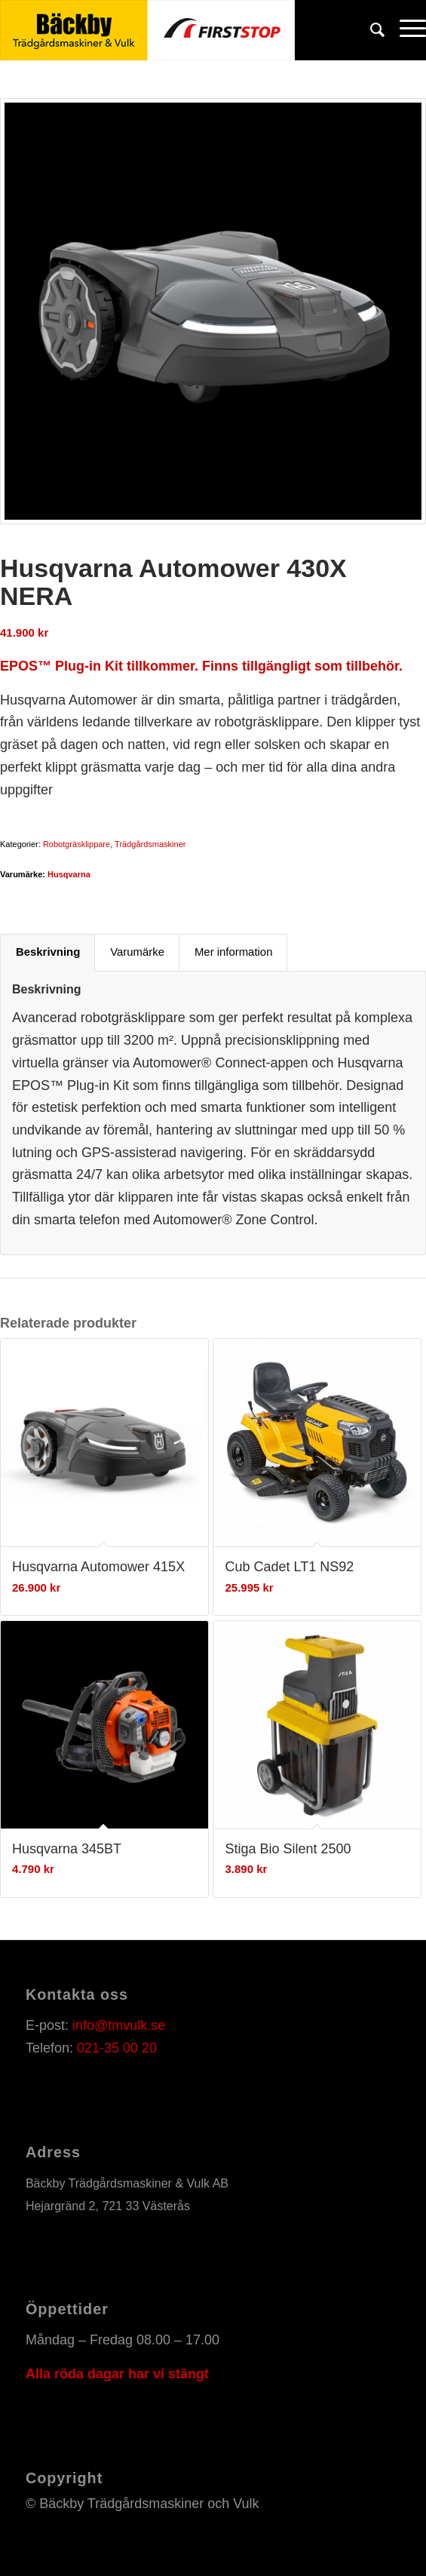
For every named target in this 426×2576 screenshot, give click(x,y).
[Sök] (370, 30)
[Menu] (405, 30)
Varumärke (137, 952)
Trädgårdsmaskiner (150, 844)
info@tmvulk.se (118, 2025)
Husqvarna (69, 874)
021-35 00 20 (117, 2048)
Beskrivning (48, 952)
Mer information (233, 952)
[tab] (47, 953)
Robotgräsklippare (76, 844)
